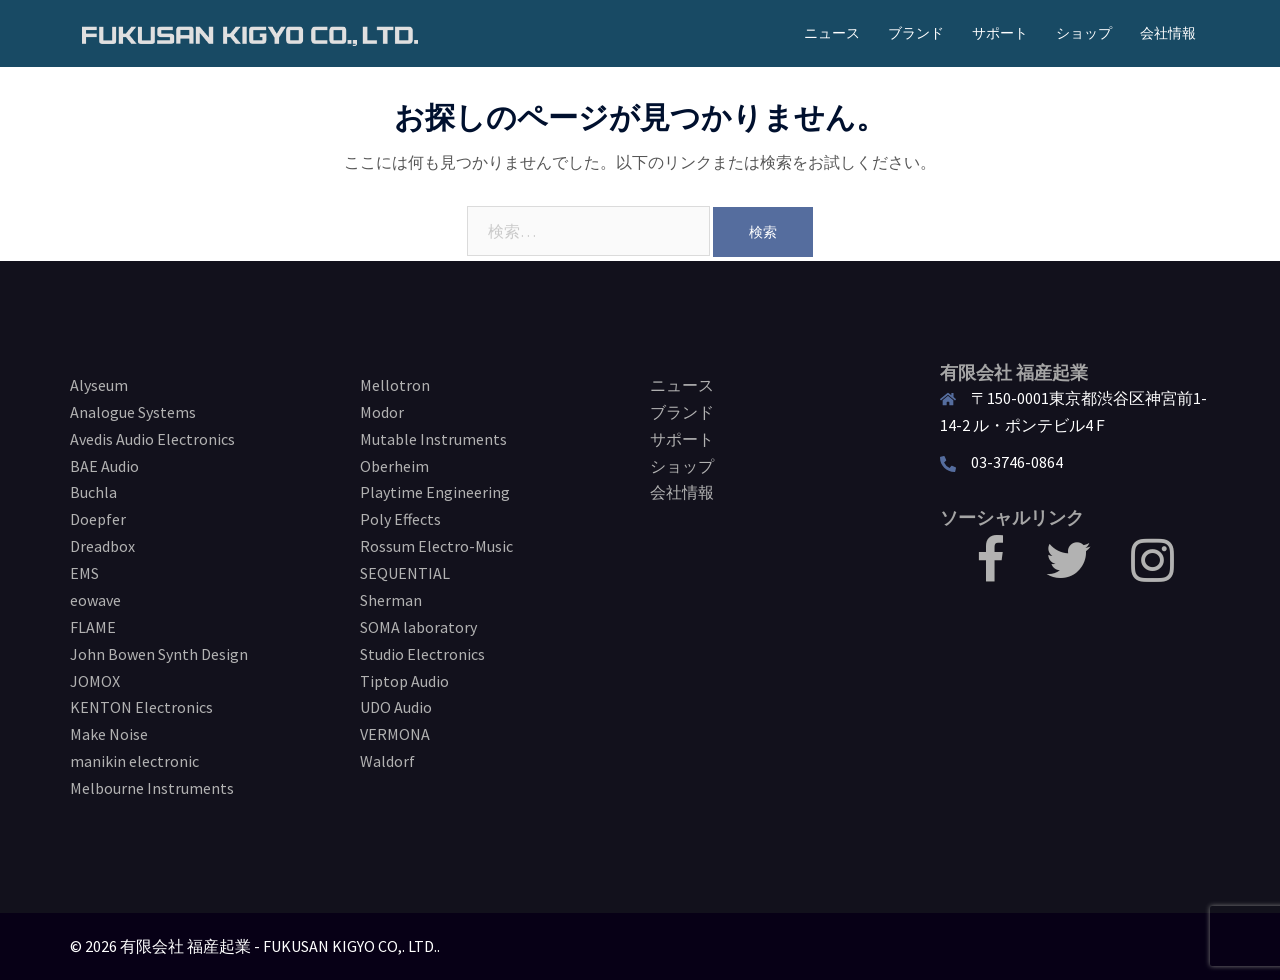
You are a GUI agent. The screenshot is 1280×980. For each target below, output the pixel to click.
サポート (1000, 33)
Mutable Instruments (433, 439)
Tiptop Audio (404, 681)
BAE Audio (104, 466)
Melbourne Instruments (152, 788)
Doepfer (98, 519)
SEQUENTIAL (405, 573)
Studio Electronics (422, 654)
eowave (95, 600)
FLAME (93, 627)
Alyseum (99, 385)
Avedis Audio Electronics (152, 439)
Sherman (391, 600)
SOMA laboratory (418, 627)
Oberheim (394, 466)
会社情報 (1168, 33)
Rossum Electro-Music (436, 546)
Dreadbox (102, 546)
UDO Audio (396, 707)
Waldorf (387, 761)
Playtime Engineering (435, 492)
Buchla (93, 492)
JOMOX (95, 681)
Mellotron (395, 385)
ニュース (832, 33)
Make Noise (109, 734)
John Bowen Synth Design (159, 654)
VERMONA (395, 734)
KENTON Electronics (141, 707)
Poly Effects (400, 519)
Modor (382, 412)
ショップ (1084, 33)
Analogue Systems (133, 412)
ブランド (916, 33)
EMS (84, 573)
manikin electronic (134, 761)
